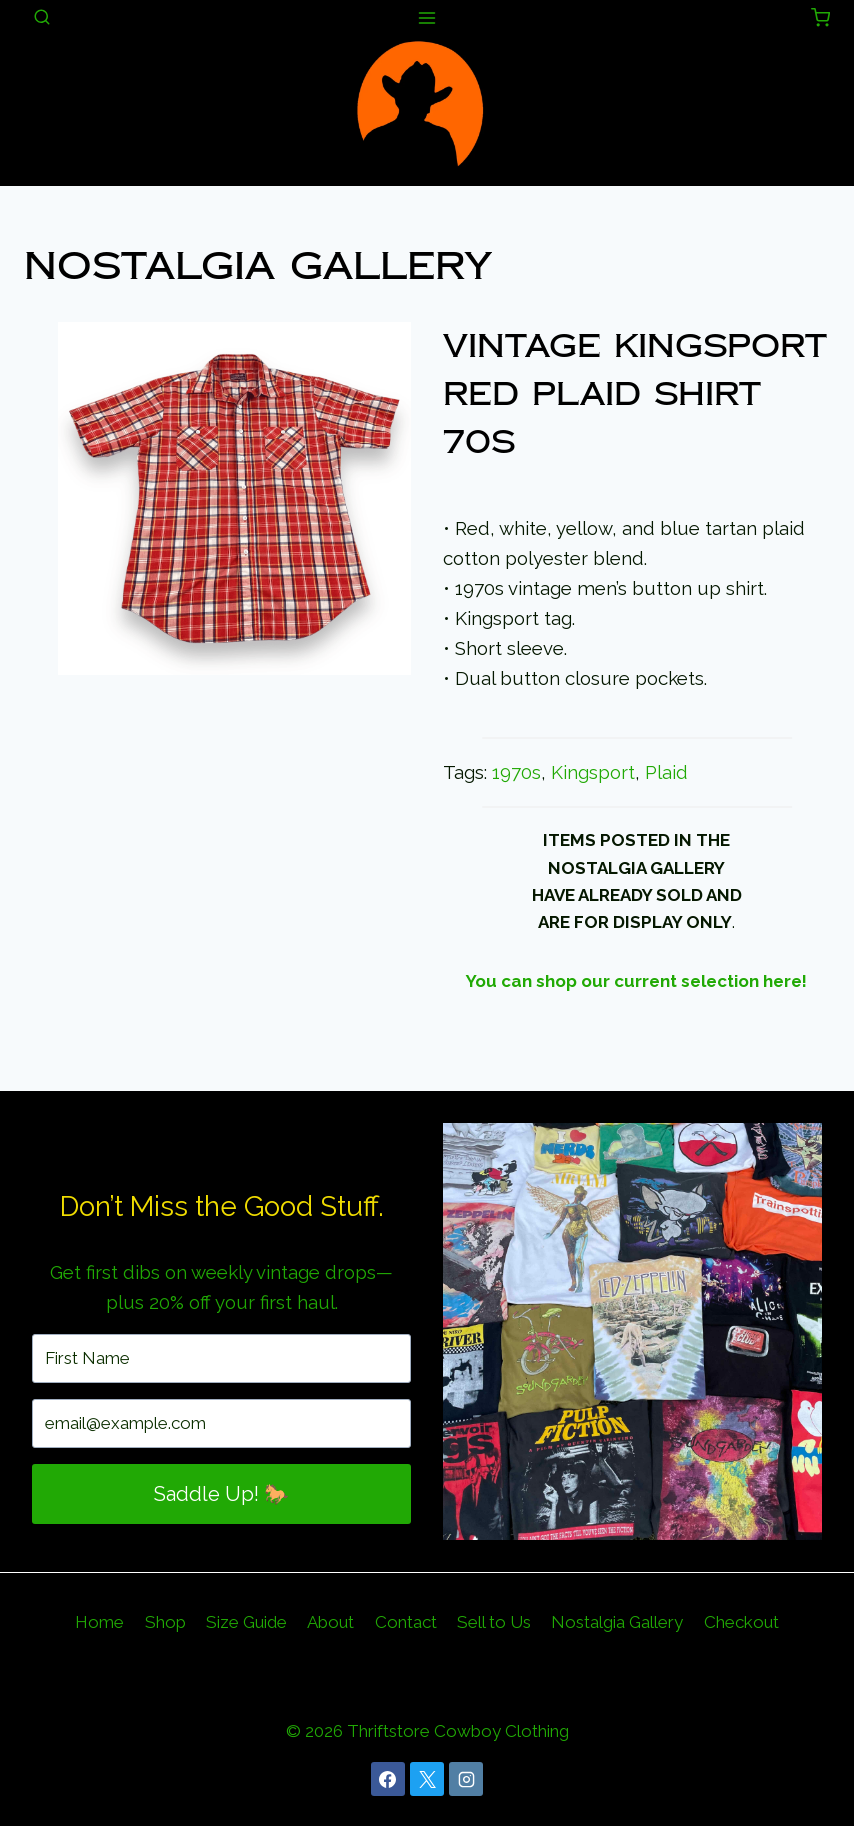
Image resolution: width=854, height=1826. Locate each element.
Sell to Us (494, 1622)
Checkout (741, 1622)
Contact (406, 1622)
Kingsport (593, 772)
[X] (427, 1779)
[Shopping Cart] (820, 17)
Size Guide (246, 1622)
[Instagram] (466, 1779)
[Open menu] (427, 17)
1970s (516, 772)
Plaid (666, 772)
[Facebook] (388, 1779)
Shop (165, 1622)
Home (99, 1622)
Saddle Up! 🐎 (221, 1494)
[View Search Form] (42, 18)
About (330, 1622)
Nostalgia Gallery (270, 265)
